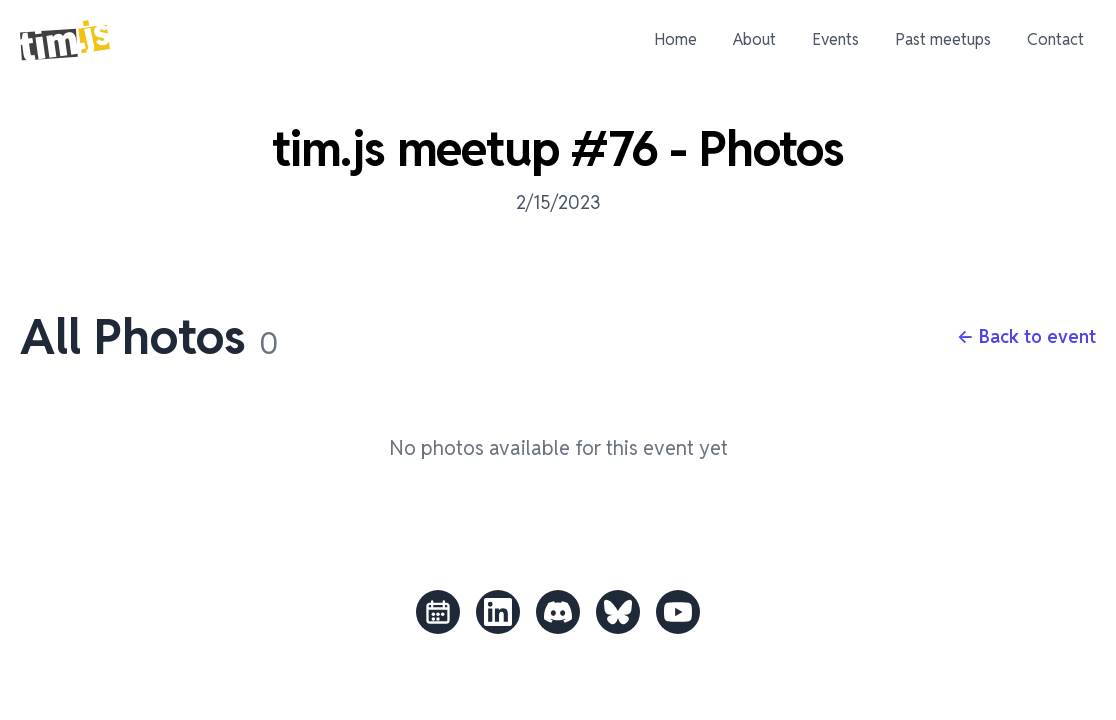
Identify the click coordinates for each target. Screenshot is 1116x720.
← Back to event (1026, 336)
